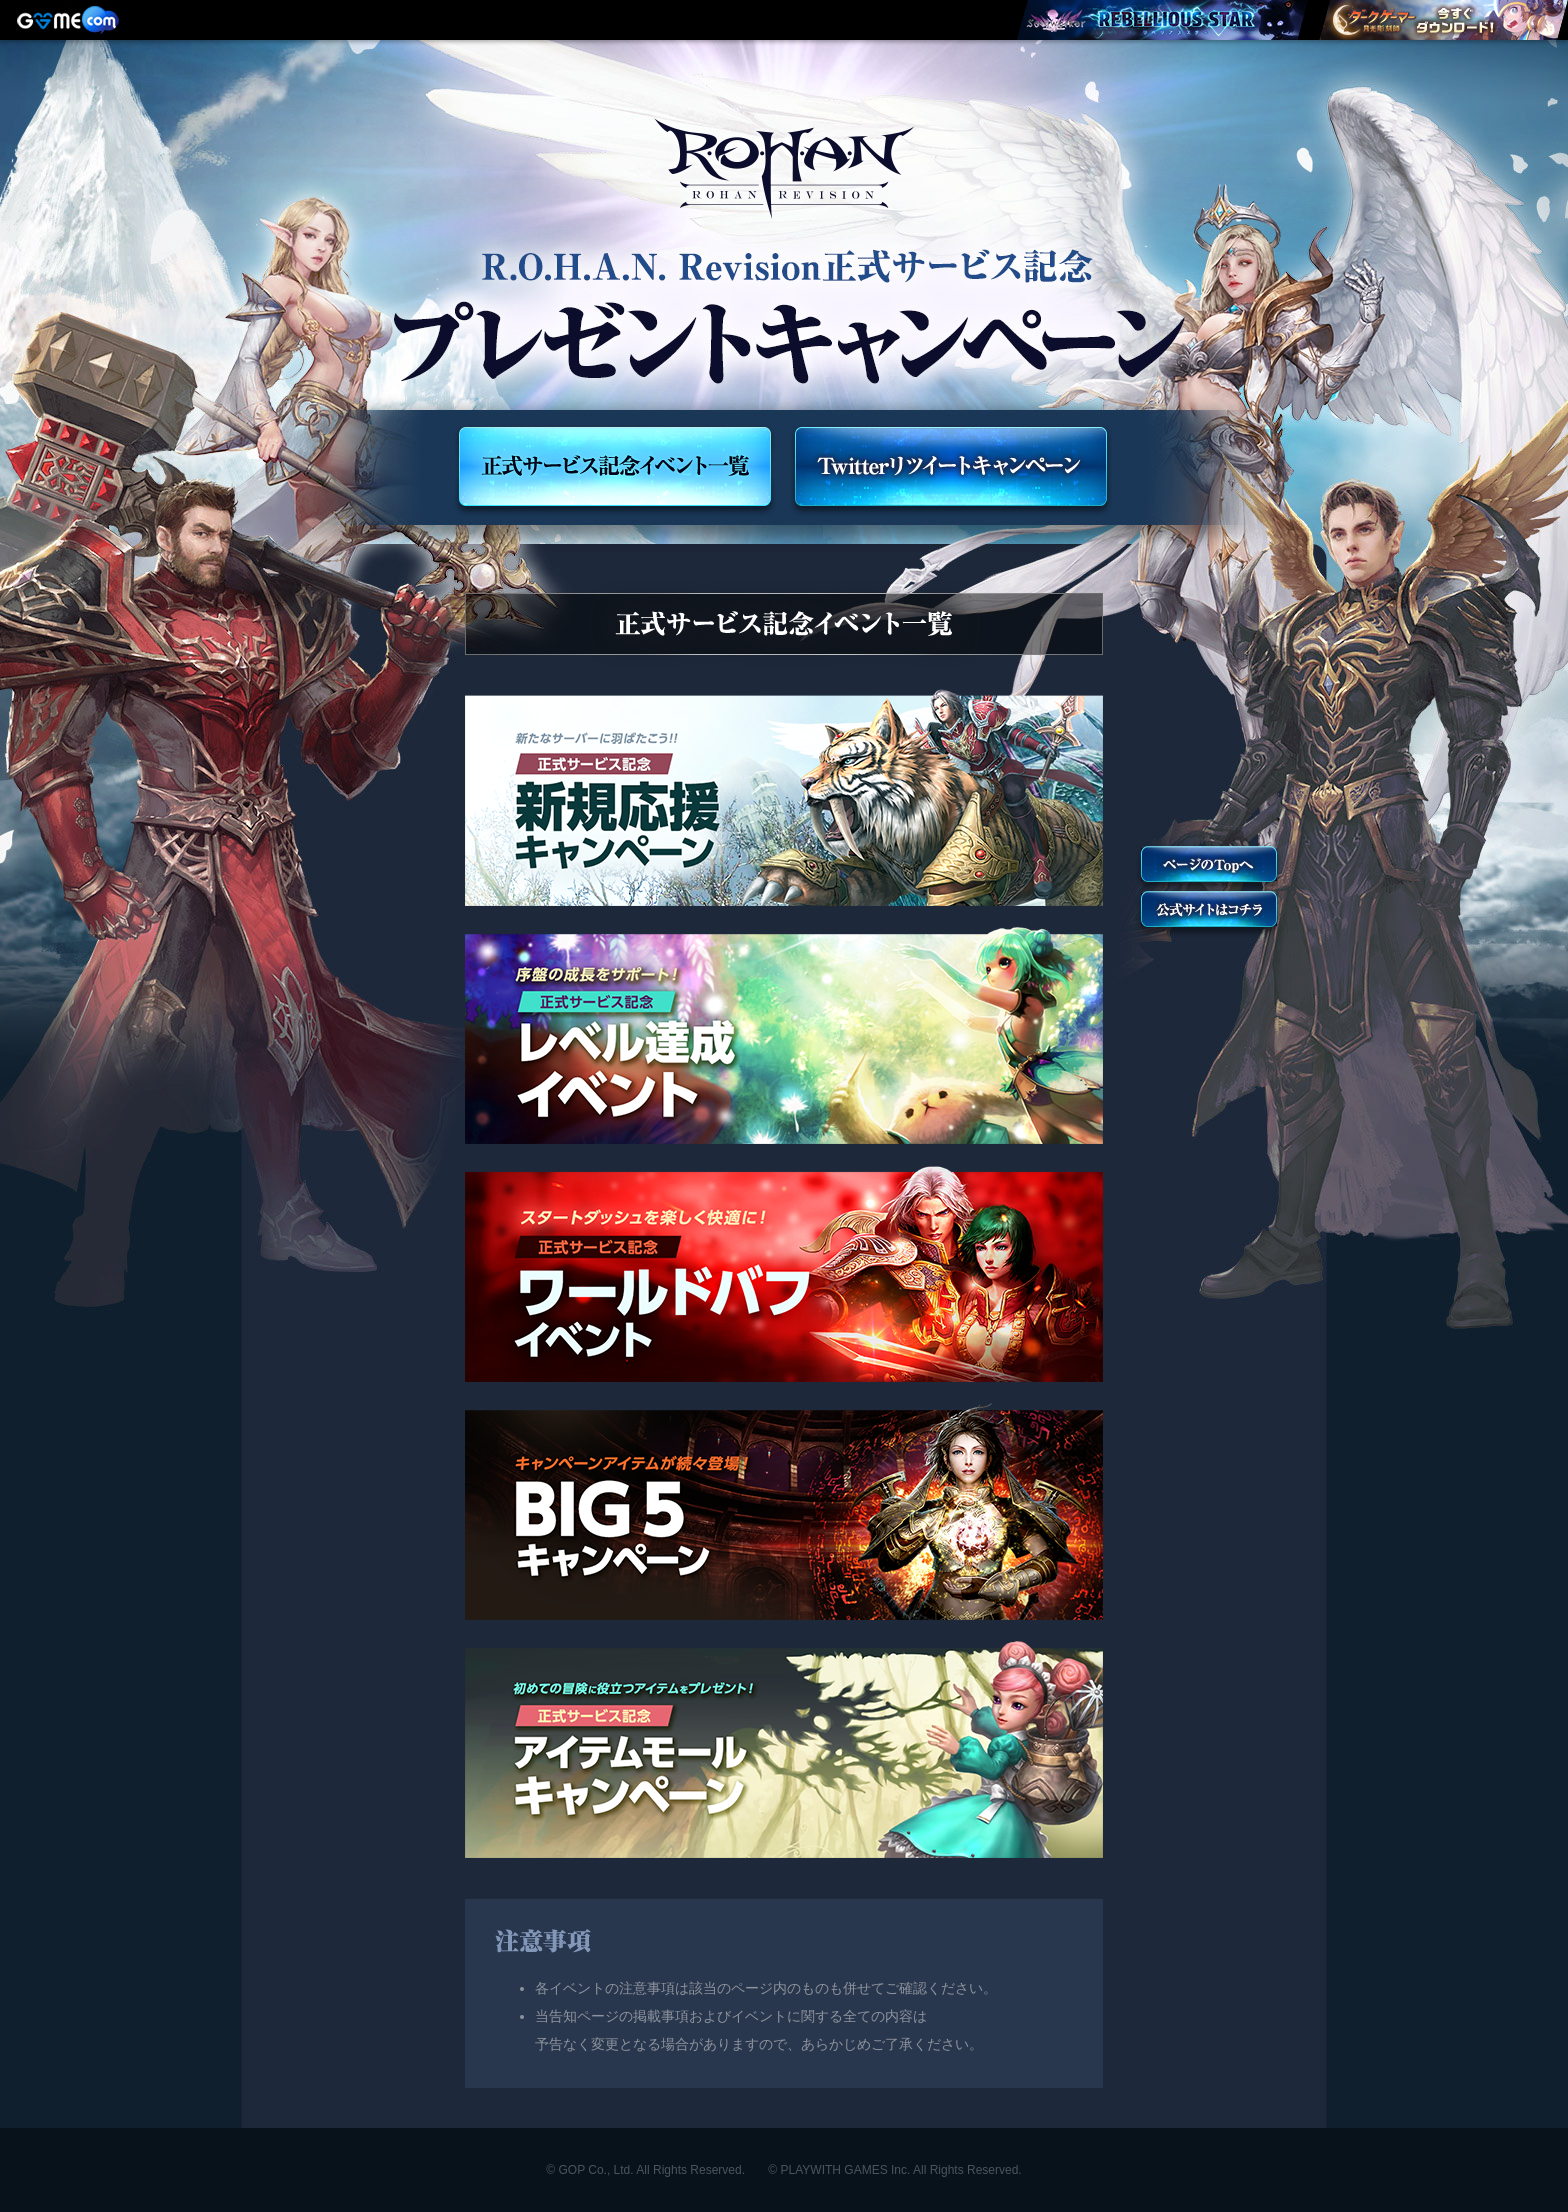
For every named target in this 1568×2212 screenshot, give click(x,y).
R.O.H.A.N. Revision (784, 168)
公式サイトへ (1209, 912)
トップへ (1209, 867)
